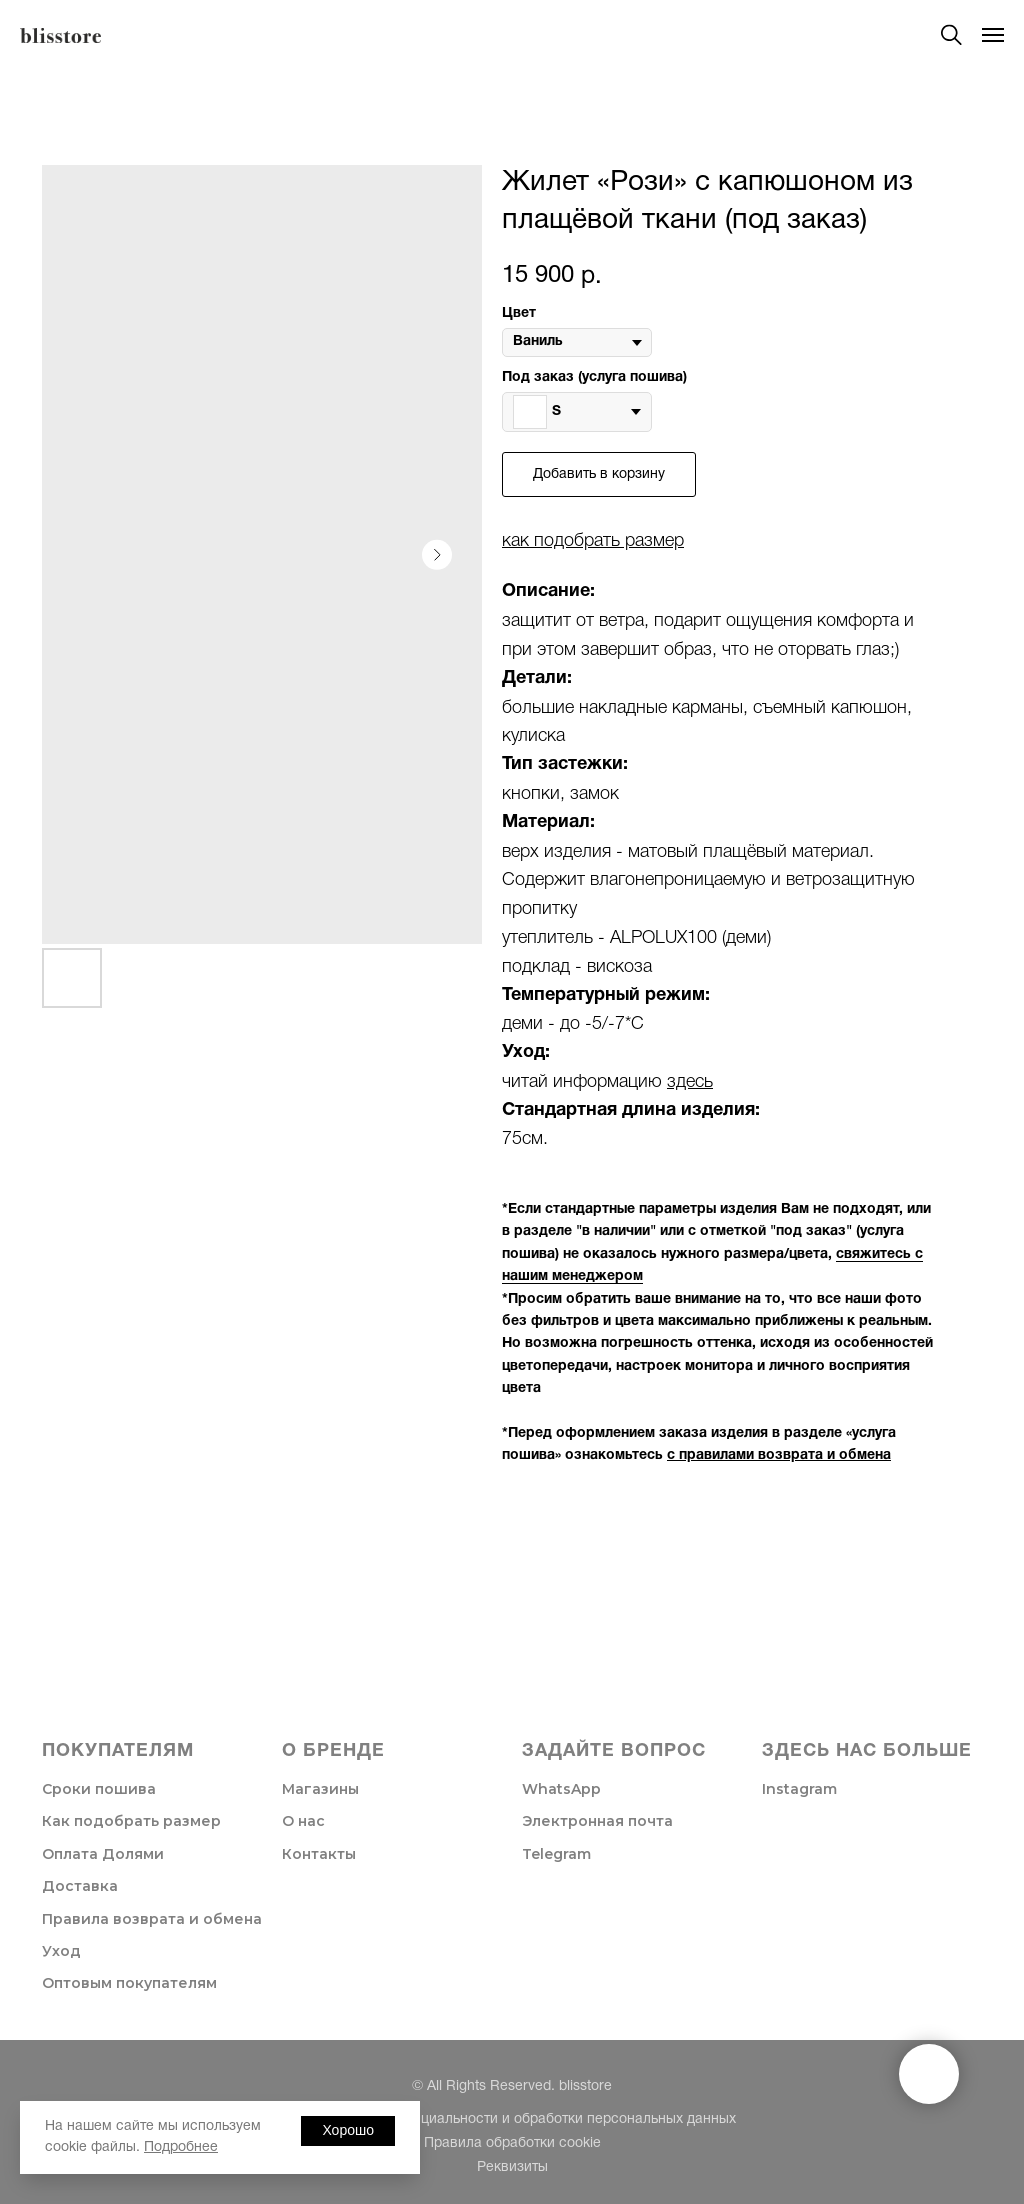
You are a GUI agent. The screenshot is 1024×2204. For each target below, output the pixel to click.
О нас (303, 1821)
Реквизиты (512, 2167)
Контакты (319, 1854)
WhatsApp (561, 1789)
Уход (61, 1951)
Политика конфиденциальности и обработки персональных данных (512, 2119)
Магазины (320, 1789)
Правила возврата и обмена (152, 1919)
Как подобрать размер (131, 1821)
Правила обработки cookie (512, 2143)
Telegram (556, 1854)
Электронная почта (597, 1821)
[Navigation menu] (993, 35)
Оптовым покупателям (129, 1983)
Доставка (80, 1886)
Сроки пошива (99, 1789)
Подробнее (181, 2147)
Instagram (799, 1789)
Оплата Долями (103, 1854)
